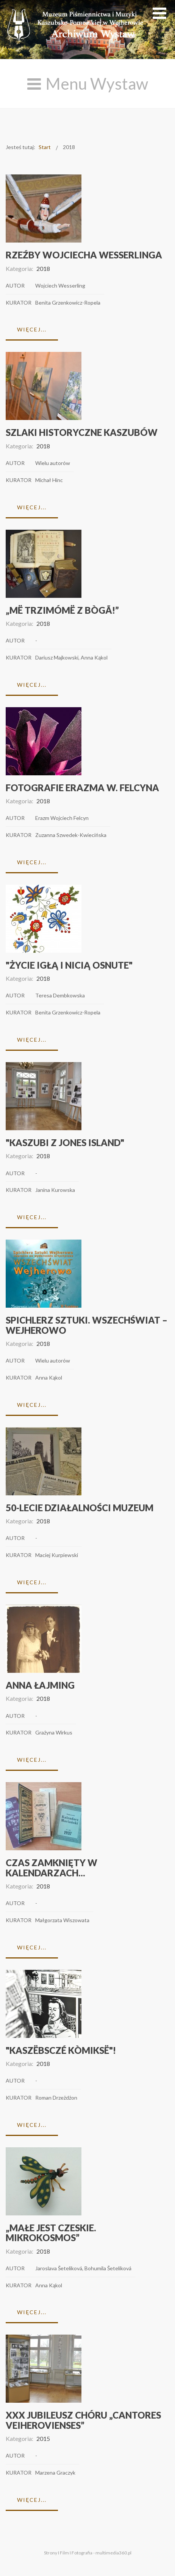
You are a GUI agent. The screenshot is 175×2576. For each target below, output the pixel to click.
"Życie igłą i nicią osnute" (69, 965)
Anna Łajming (40, 1685)
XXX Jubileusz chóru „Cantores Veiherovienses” (83, 2420)
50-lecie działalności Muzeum (79, 1507)
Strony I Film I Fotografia (68, 2553)
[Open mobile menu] (159, 13)
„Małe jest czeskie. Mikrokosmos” (51, 2232)
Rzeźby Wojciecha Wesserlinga (84, 254)
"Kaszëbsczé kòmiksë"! (61, 2050)
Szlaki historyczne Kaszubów (82, 432)
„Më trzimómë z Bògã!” (62, 610)
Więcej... (32, 329)
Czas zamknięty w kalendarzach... (51, 1867)
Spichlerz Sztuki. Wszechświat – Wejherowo (86, 1324)
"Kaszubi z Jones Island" (65, 1142)
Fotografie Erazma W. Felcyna (82, 787)
